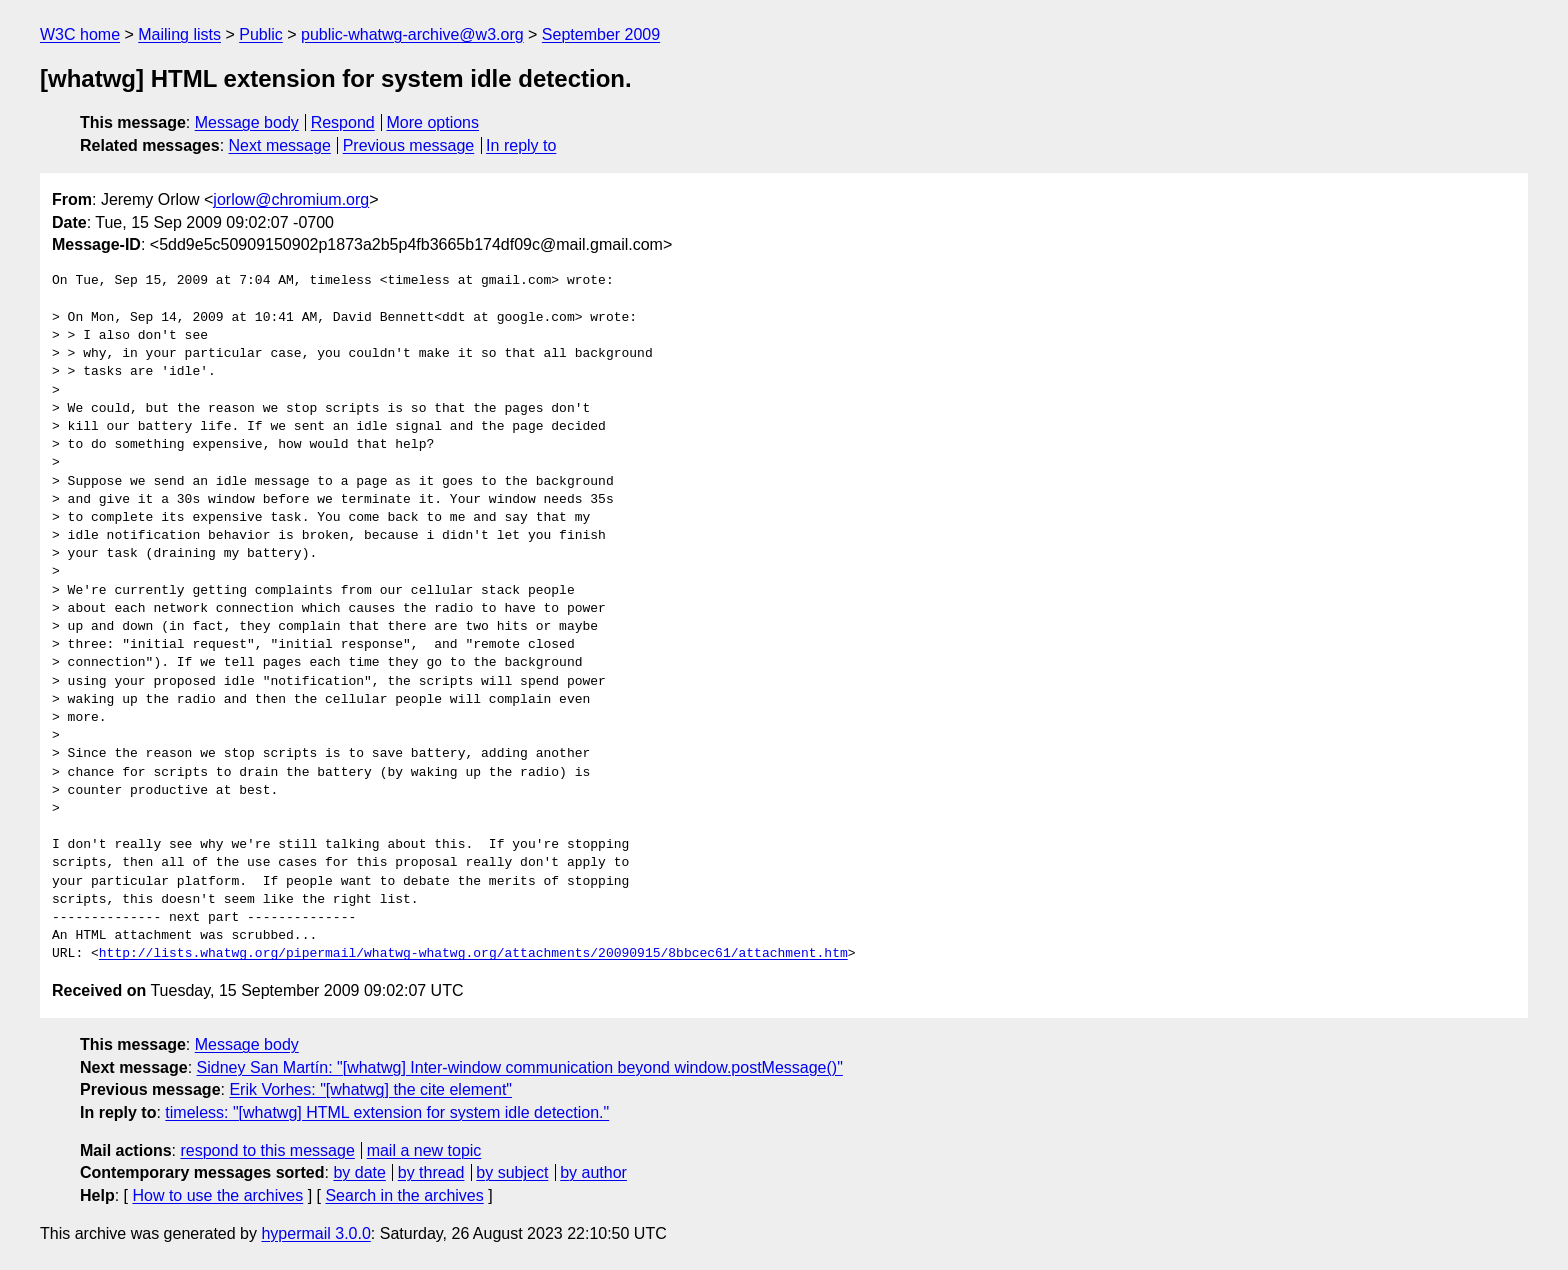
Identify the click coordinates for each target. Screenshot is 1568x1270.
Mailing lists (179, 34)
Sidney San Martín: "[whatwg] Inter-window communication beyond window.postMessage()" (520, 1067)
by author (593, 1172)
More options (433, 122)
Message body (247, 122)
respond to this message (267, 1150)
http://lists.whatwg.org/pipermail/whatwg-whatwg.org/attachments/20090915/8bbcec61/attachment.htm (473, 954)
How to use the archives (217, 1195)
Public (261, 34)
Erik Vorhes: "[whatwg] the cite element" (370, 1089)
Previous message (409, 145)
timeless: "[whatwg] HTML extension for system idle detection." (387, 1112)
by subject (512, 1172)
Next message (280, 145)
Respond (343, 122)
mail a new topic (424, 1150)
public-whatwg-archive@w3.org (412, 34)
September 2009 (601, 34)
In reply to (521, 145)
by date (359, 1172)
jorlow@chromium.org (291, 199)
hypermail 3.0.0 (315, 1233)
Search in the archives (404, 1195)
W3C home (80, 34)
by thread (431, 1172)
